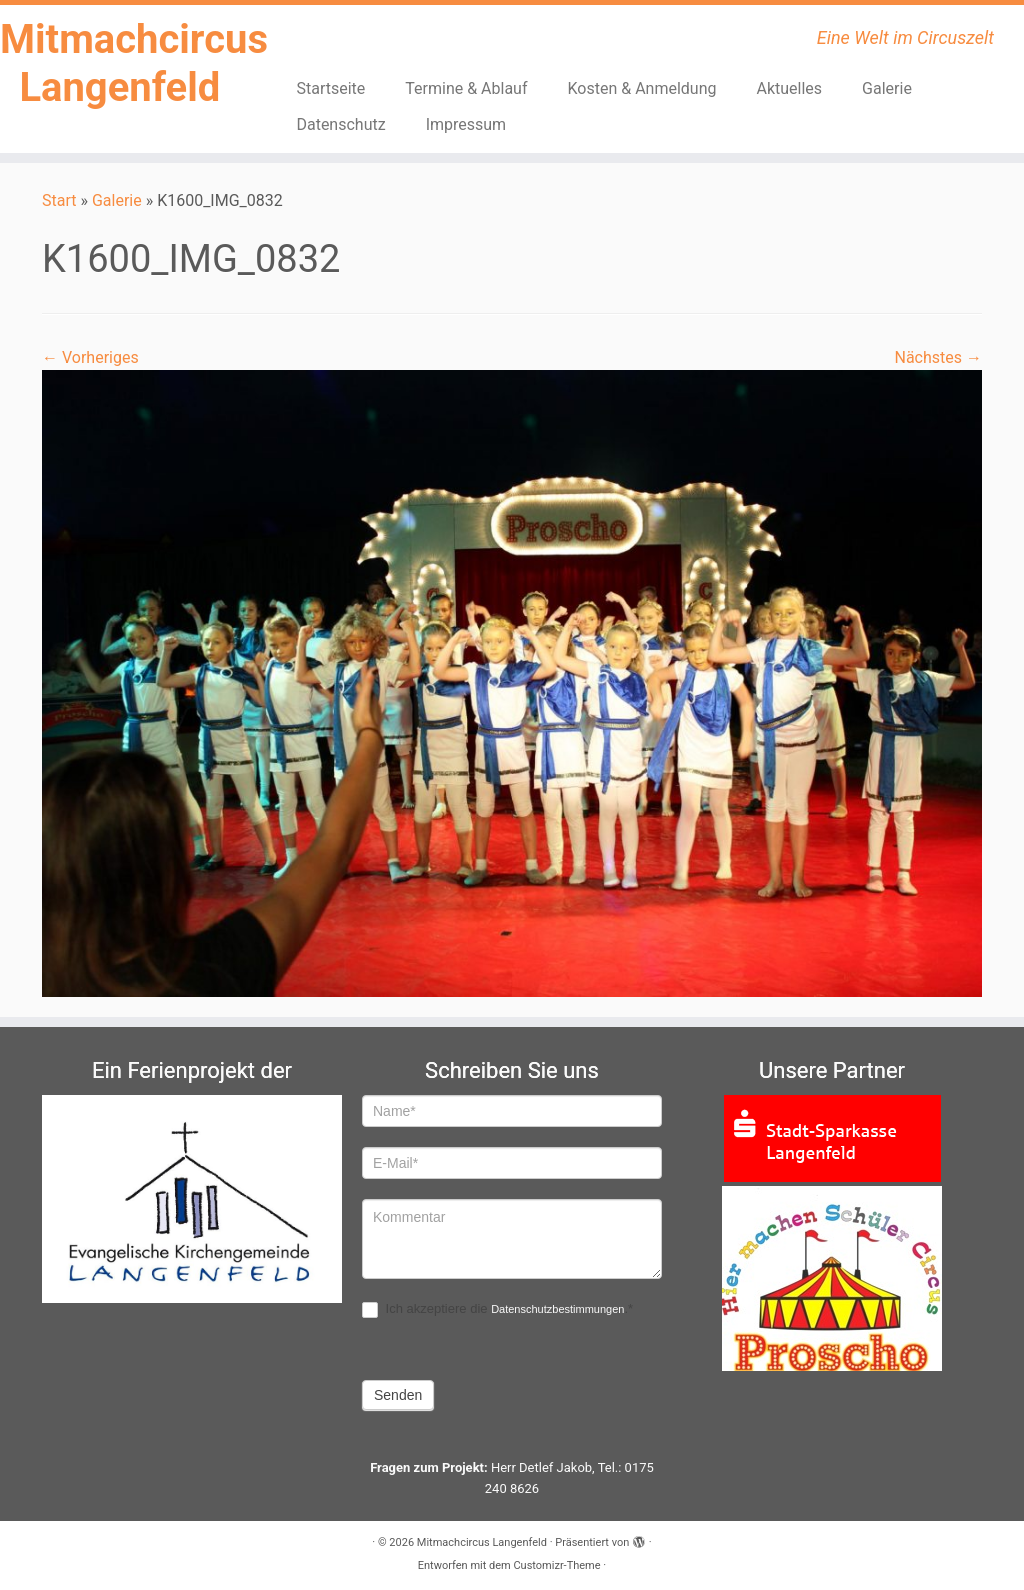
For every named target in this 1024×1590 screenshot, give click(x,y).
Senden (398, 1395)
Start (59, 200)
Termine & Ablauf (466, 88)
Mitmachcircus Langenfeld (120, 63)
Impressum (466, 124)
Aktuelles (790, 88)
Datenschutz (340, 124)
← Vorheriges (90, 357)
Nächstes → (938, 357)
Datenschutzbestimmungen (557, 1309)
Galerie (887, 88)
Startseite (330, 88)
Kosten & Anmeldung (642, 88)
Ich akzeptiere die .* (497, 1309)
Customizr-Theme (556, 1565)
